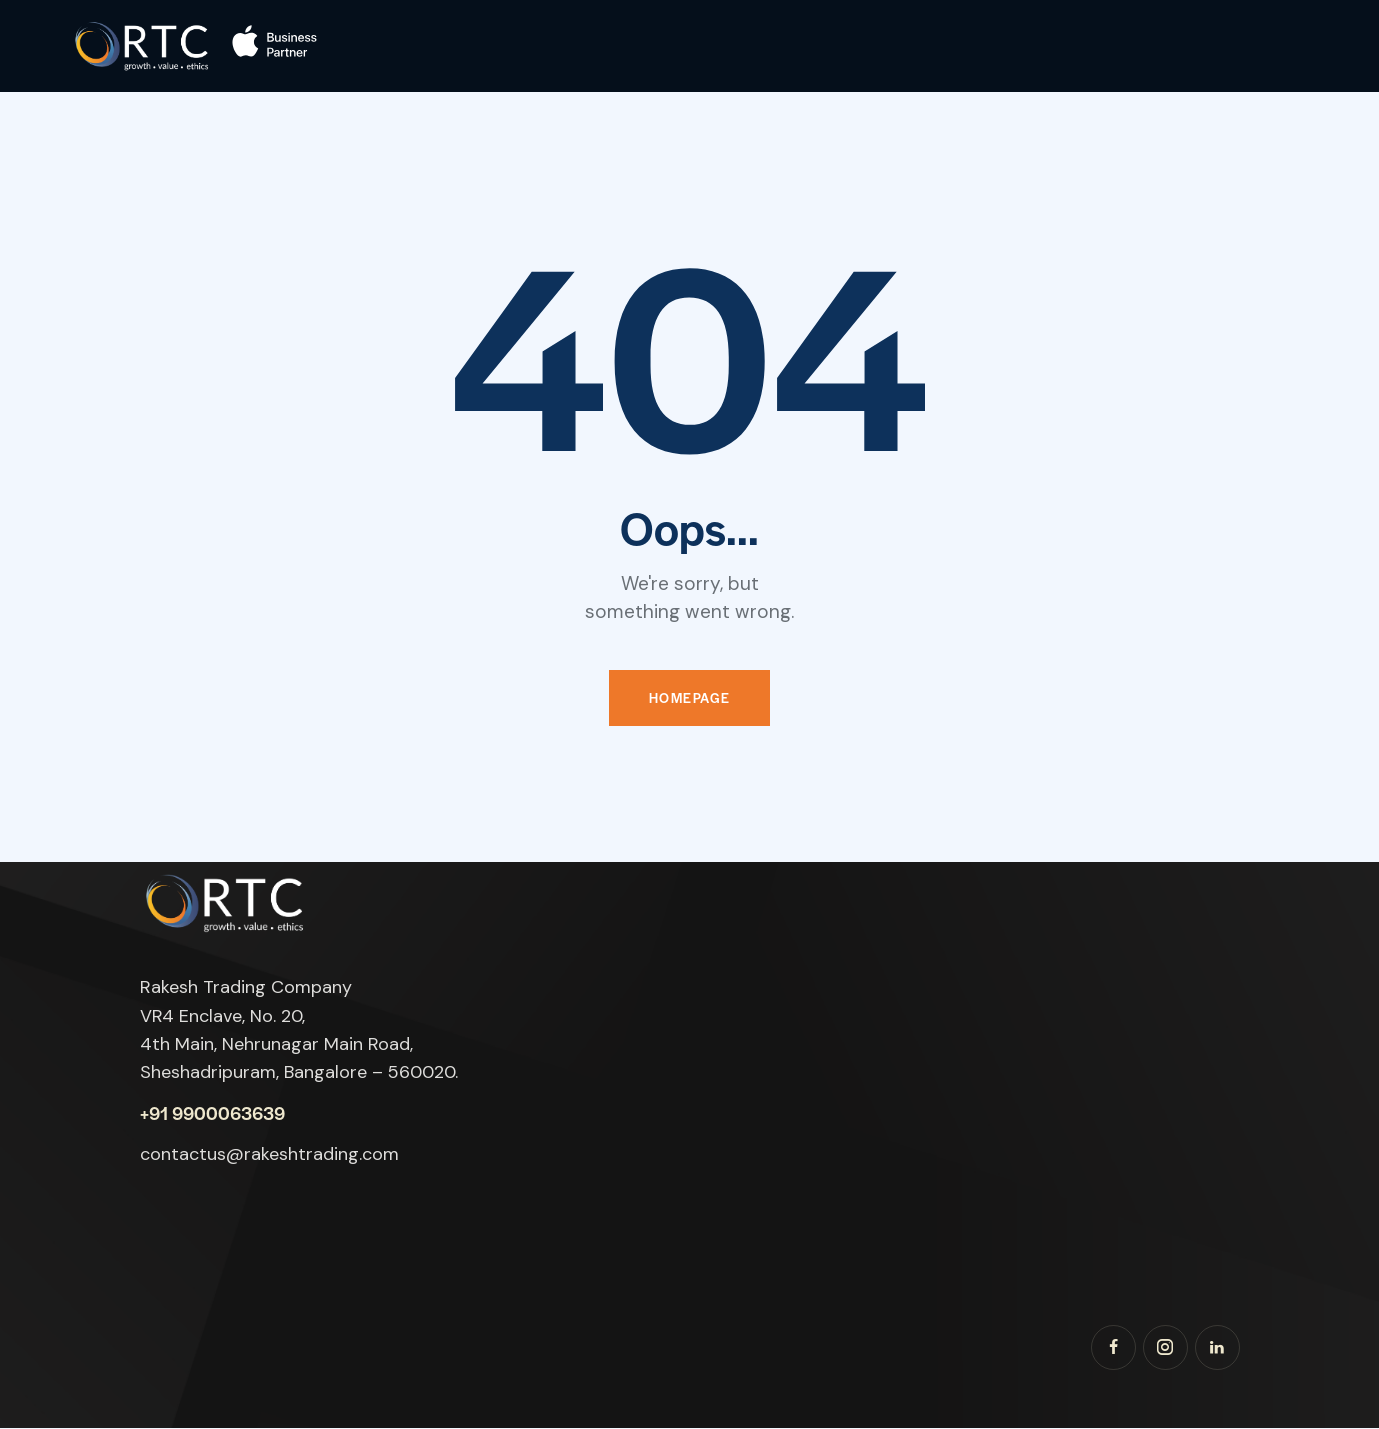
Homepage (690, 698)
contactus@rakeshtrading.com (269, 1155)
